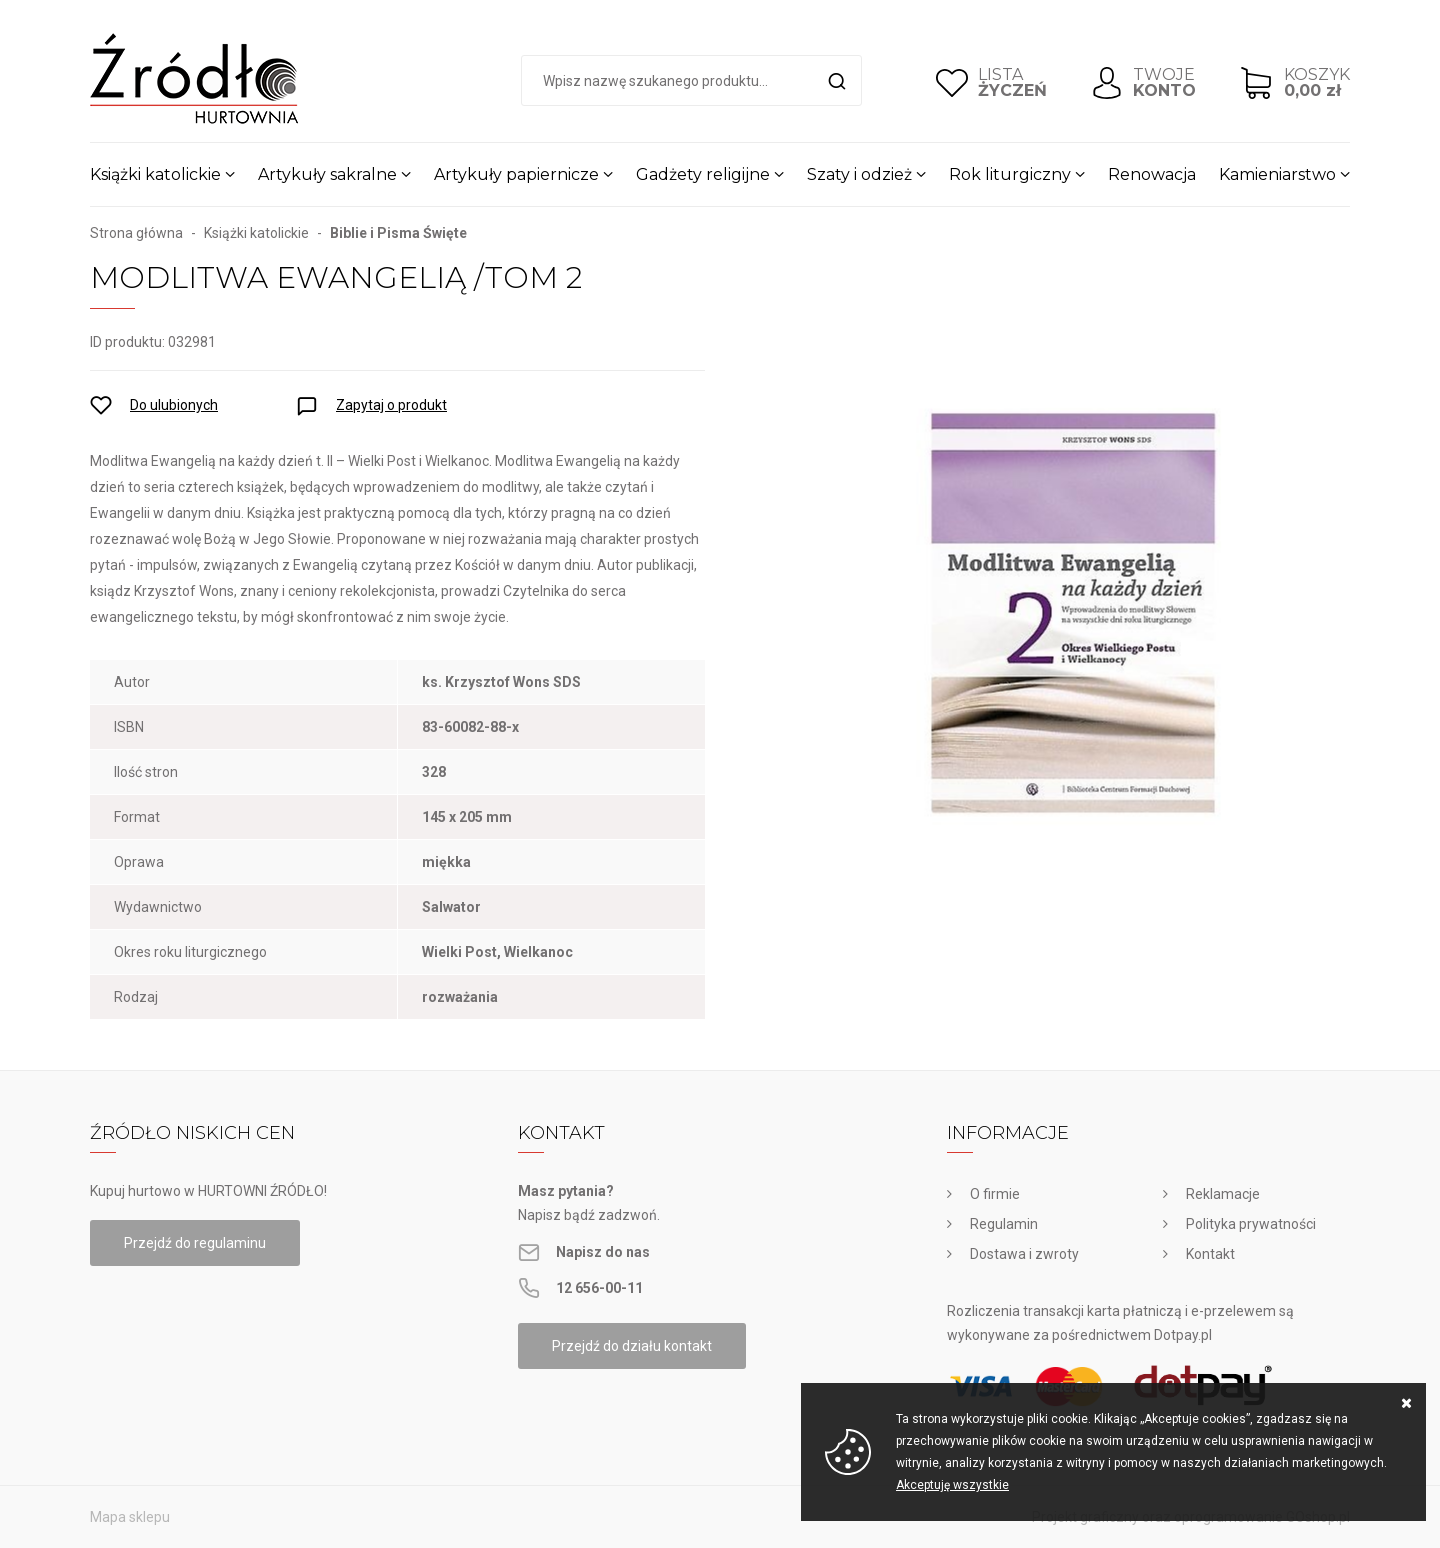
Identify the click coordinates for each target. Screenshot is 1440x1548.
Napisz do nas (603, 1252)
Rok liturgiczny (1010, 174)
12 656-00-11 (599, 1288)
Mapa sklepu (130, 1517)
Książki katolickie (155, 174)
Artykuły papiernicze (516, 174)
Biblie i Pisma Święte (398, 233)
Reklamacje (1223, 1194)
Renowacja (1152, 174)
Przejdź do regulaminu (195, 1243)
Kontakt (1210, 1254)
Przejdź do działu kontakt (632, 1346)
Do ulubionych (174, 405)
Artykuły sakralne (327, 174)
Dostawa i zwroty (1024, 1254)
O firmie (995, 1194)
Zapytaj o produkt (391, 405)
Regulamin (1004, 1224)
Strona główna (136, 233)
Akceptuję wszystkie (952, 1485)
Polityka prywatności (1251, 1224)
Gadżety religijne (703, 174)
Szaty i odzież (859, 174)
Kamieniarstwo (1277, 174)
